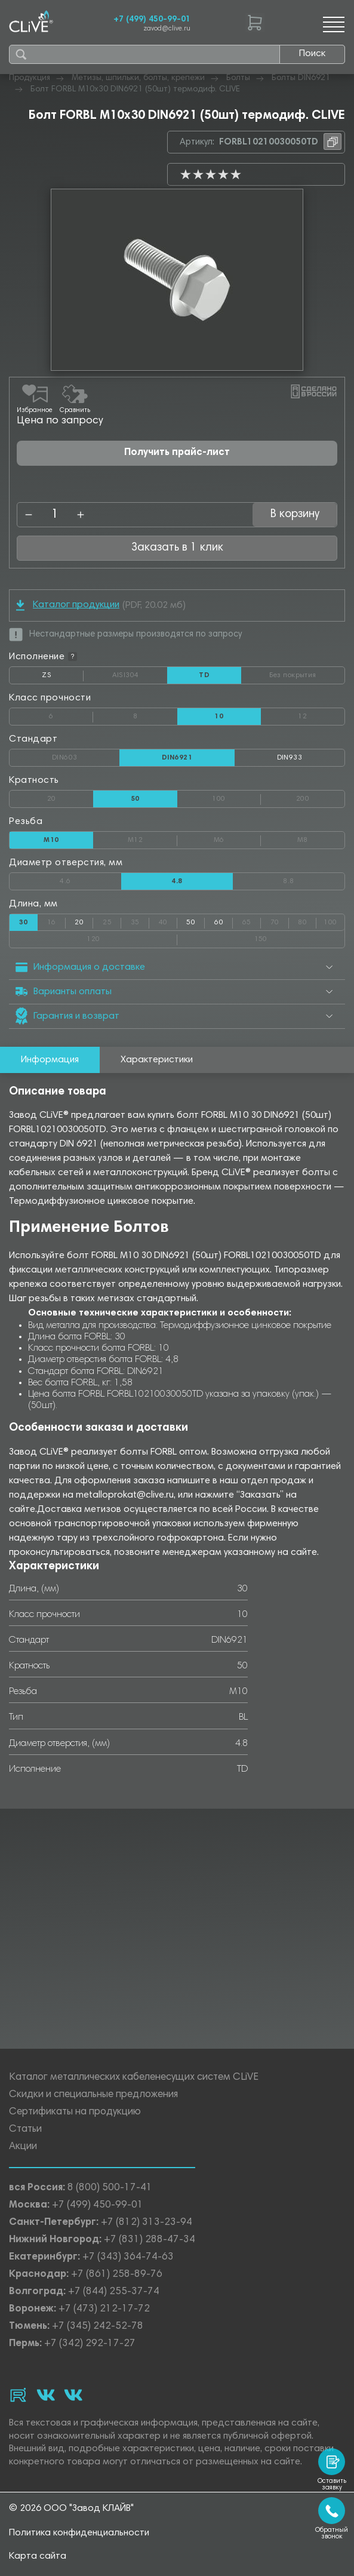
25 (112, 920)
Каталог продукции (67, 605)
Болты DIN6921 (301, 78)
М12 (152, 838)
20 (70, 797)
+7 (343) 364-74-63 (128, 2257)
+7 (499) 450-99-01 (151, 20)
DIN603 (85, 755)
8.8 (313, 879)
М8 (320, 838)
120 (132, 937)
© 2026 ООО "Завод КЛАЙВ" (71, 2508)
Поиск (312, 54)
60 (218, 922)
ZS (63, 678)
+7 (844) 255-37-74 (113, 2292)
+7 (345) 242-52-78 (97, 2327)
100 (236, 797)
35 (140, 920)
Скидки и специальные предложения (93, 2095)
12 (321, 714)
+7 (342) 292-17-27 (90, 2344)
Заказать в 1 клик (177, 548)
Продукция (29, 78)
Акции (23, 2147)
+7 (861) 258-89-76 (116, 2275)
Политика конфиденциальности (79, 2533)
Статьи (25, 2130)
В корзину (294, 514)
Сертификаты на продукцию (75, 2112)
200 (320, 797)
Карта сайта (37, 2556)
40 (168, 920)
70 (279, 920)
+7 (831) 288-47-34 (149, 2240)
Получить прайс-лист (177, 453)
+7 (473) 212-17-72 (104, 2309)
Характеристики (157, 1060)
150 (299, 937)
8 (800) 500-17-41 (109, 2188)
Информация (50, 1060)
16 (56, 920)
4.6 (90, 879)
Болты (238, 78)
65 (251, 920)
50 (190, 922)
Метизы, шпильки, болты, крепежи (138, 78)
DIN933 (290, 757)
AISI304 (139, 675)
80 (307, 920)
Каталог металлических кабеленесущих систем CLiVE (133, 2078)
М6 (237, 838)
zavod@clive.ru (166, 29)
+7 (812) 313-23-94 (146, 2223)
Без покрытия (306, 673)
